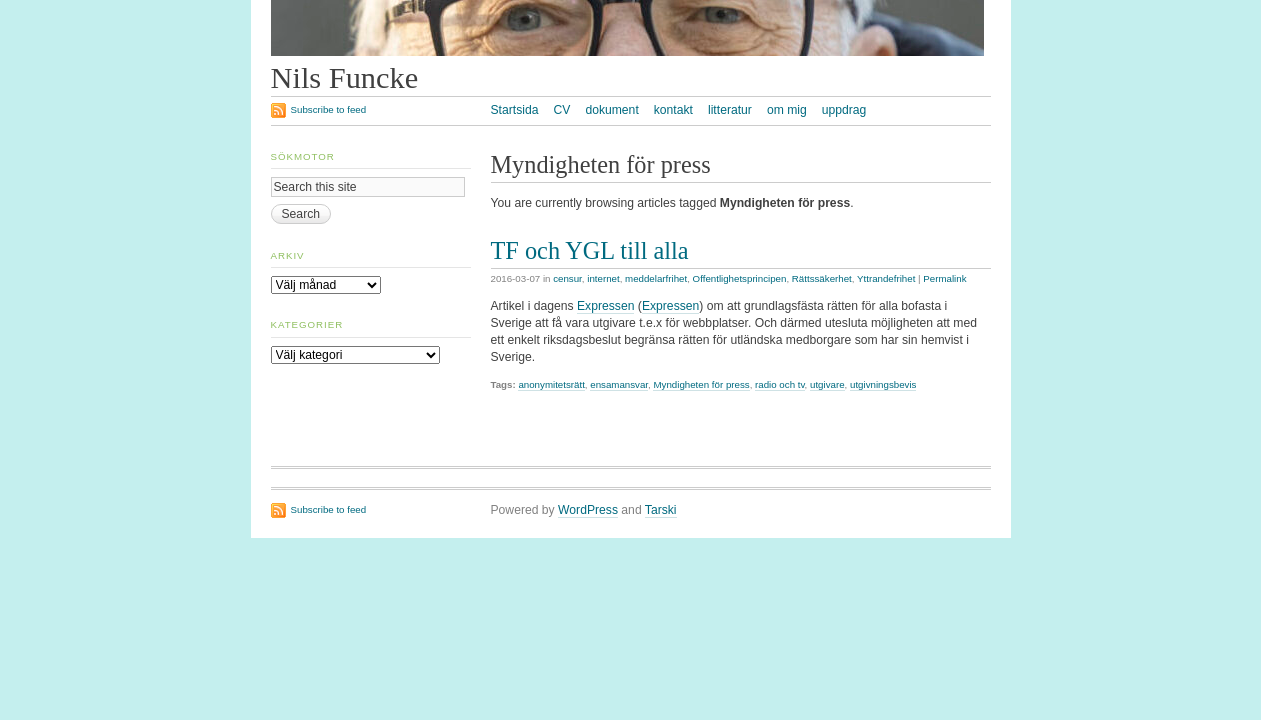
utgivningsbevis (883, 384)
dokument (611, 110)
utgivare (827, 384)
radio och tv (780, 384)
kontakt (673, 110)
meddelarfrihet (656, 278)
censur (567, 278)
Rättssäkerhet (822, 278)
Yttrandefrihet (886, 278)
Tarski (661, 510)
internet (603, 278)
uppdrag (844, 110)
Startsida (515, 110)
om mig (787, 110)
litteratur (730, 110)
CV (561, 110)
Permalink (944, 278)
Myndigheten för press (701, 384)
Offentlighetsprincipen (740, 278)
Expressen (605, 306)
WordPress (588, 510)
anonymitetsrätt (551, 384)
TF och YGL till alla (590, 250)
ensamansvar (619, 384)
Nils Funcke (345, 78)
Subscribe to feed (329, 109)
